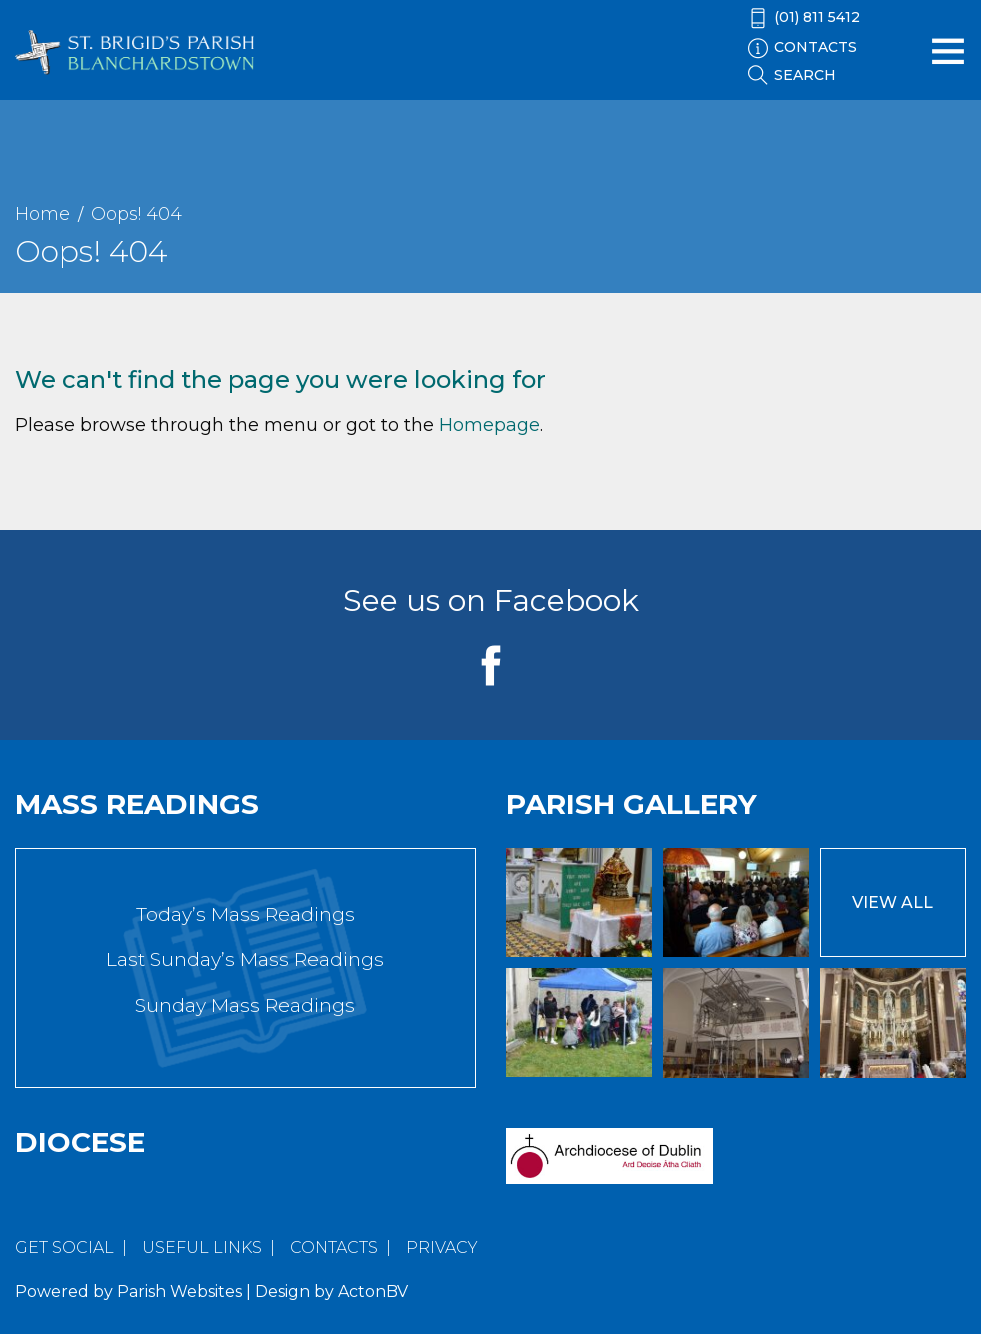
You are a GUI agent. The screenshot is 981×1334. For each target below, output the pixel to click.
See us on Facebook (491, 600)
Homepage (489, 425)
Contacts (334, 1247)
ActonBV (373, 1291)
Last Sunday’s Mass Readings (245, 959)
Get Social (64, 1247)
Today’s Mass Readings (245, 914)
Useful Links (202, 1247)
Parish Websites (179, 1291)
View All (892, 902)
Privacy (442, 1247)
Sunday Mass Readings (245, 1005)
